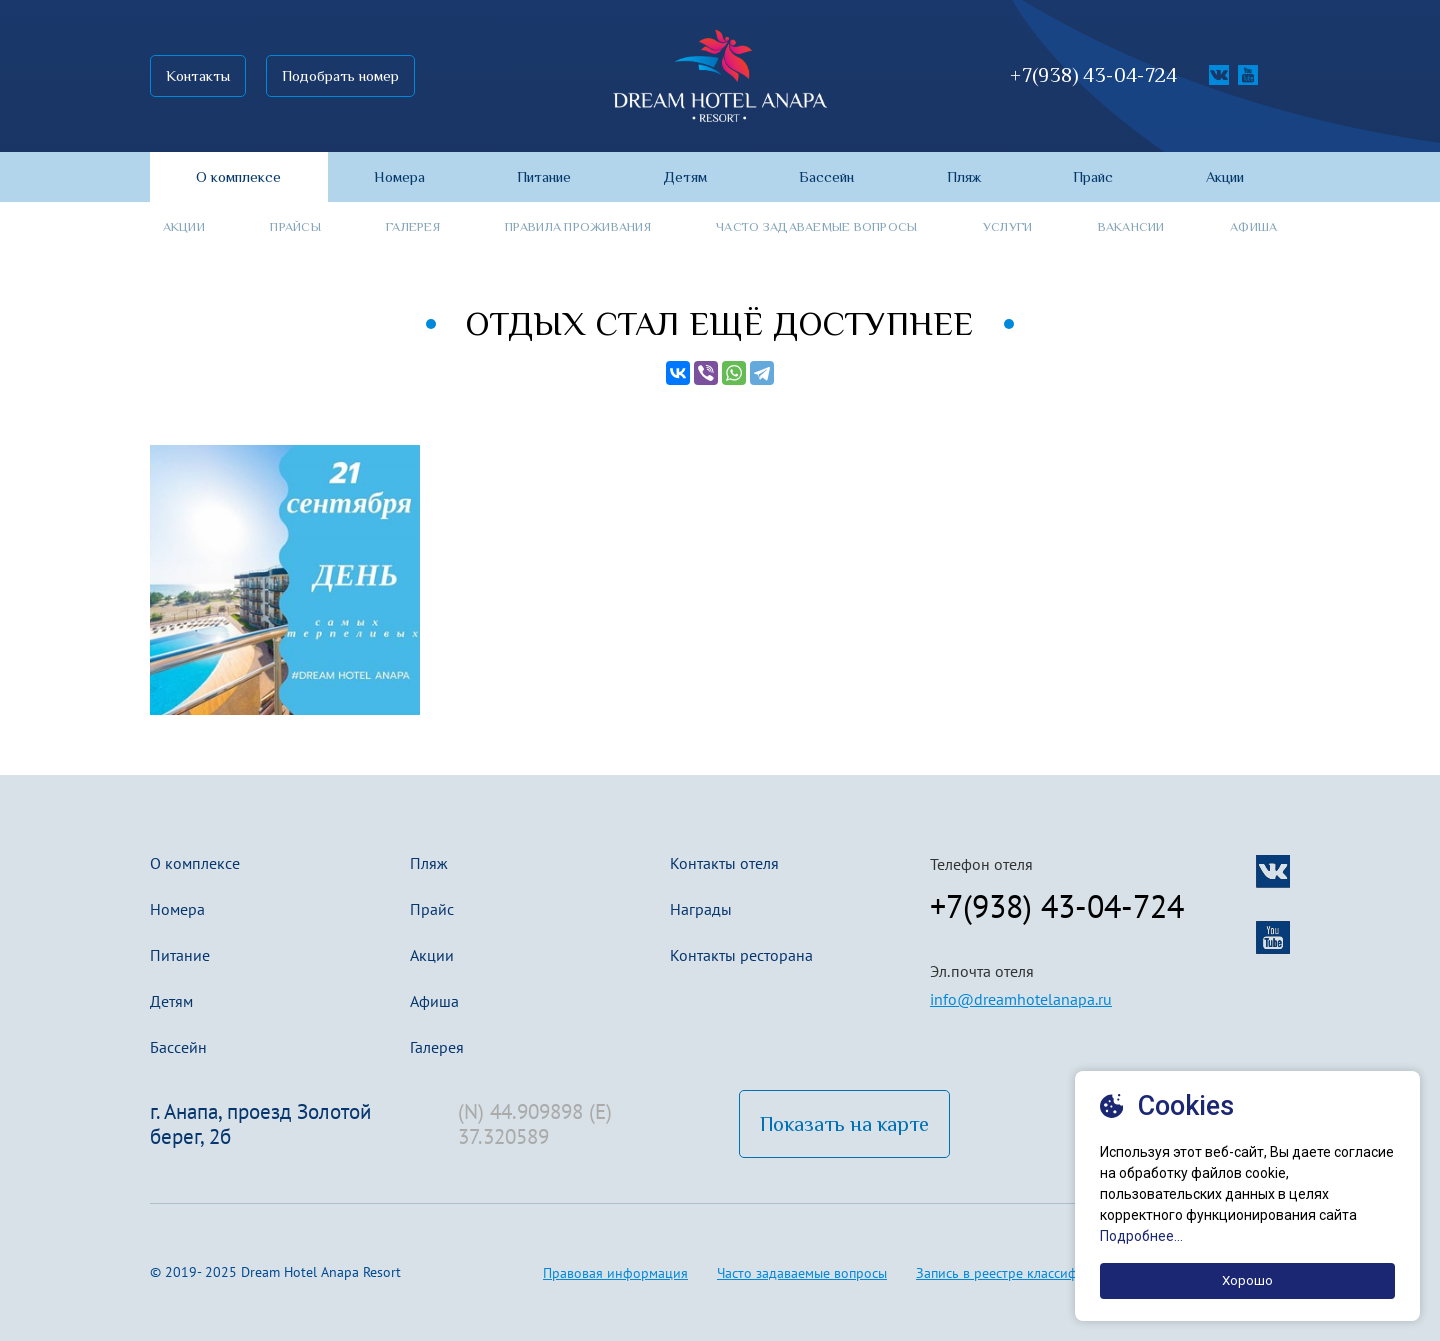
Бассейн (178, 1047)
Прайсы (295, 227)
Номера (177, 909)
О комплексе (195, 863)
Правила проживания (578, 227)
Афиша (1253, 227)
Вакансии (1131, 227)
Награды (701, 909)
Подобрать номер (340, 76)
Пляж (429, 863)
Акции (184, 227)
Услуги (1008, 227)
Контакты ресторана (741, 955)
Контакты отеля (724, 863)
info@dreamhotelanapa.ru (1021, 999)
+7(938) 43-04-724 (1093, 76)
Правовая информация (615, 1273)
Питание (180, 955)
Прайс (432, 909)
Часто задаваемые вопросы (816, 227)
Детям (171, 1001)
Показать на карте (844, 1124)
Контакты (198, 76)
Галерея (413, 227)
